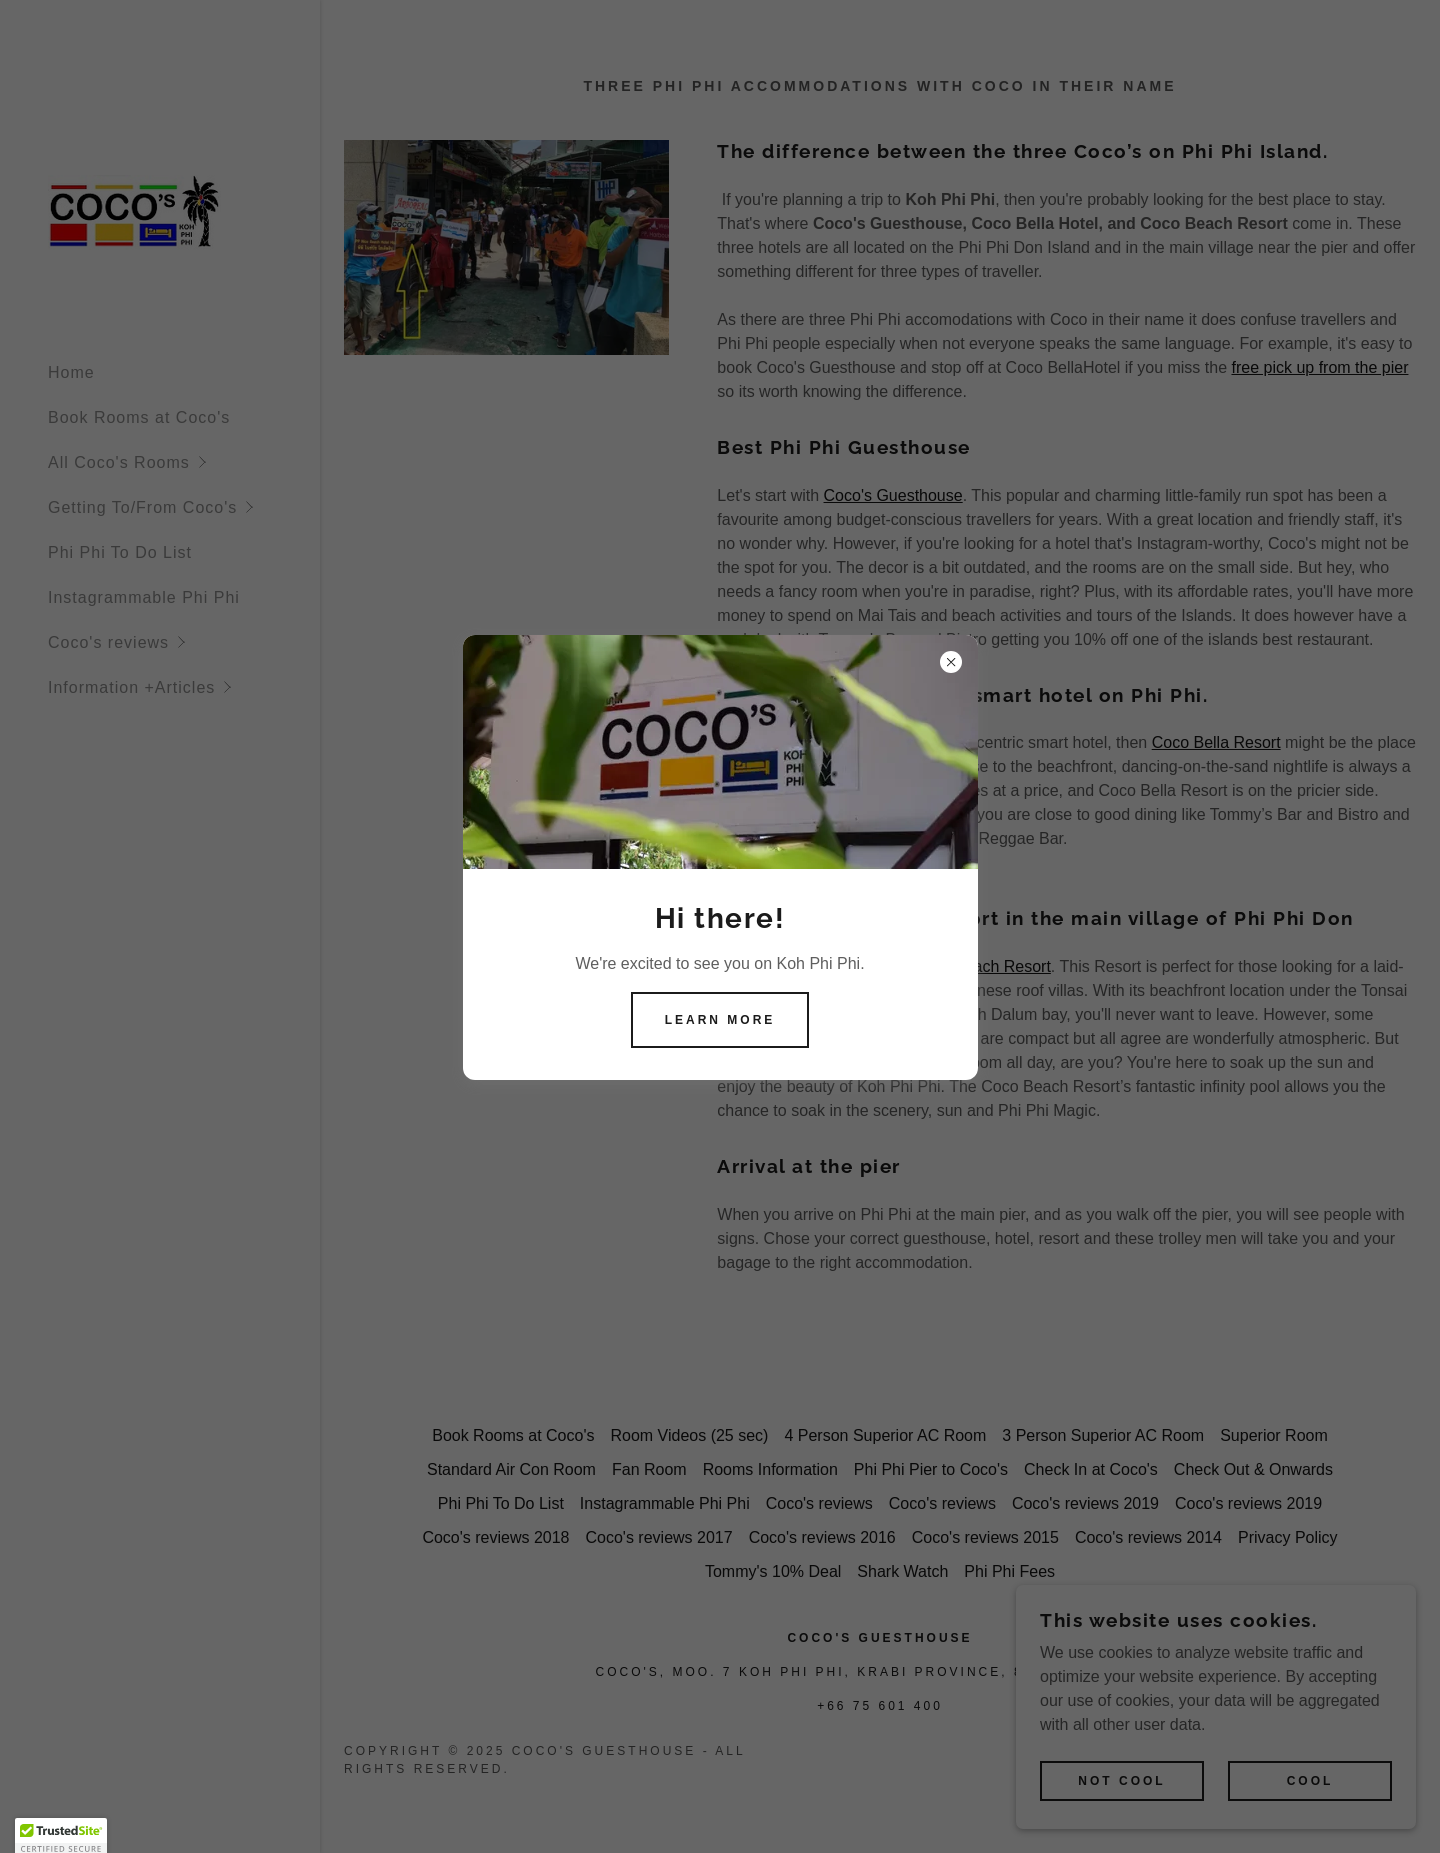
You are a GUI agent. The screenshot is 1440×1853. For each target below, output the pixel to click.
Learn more (720, 1020)
